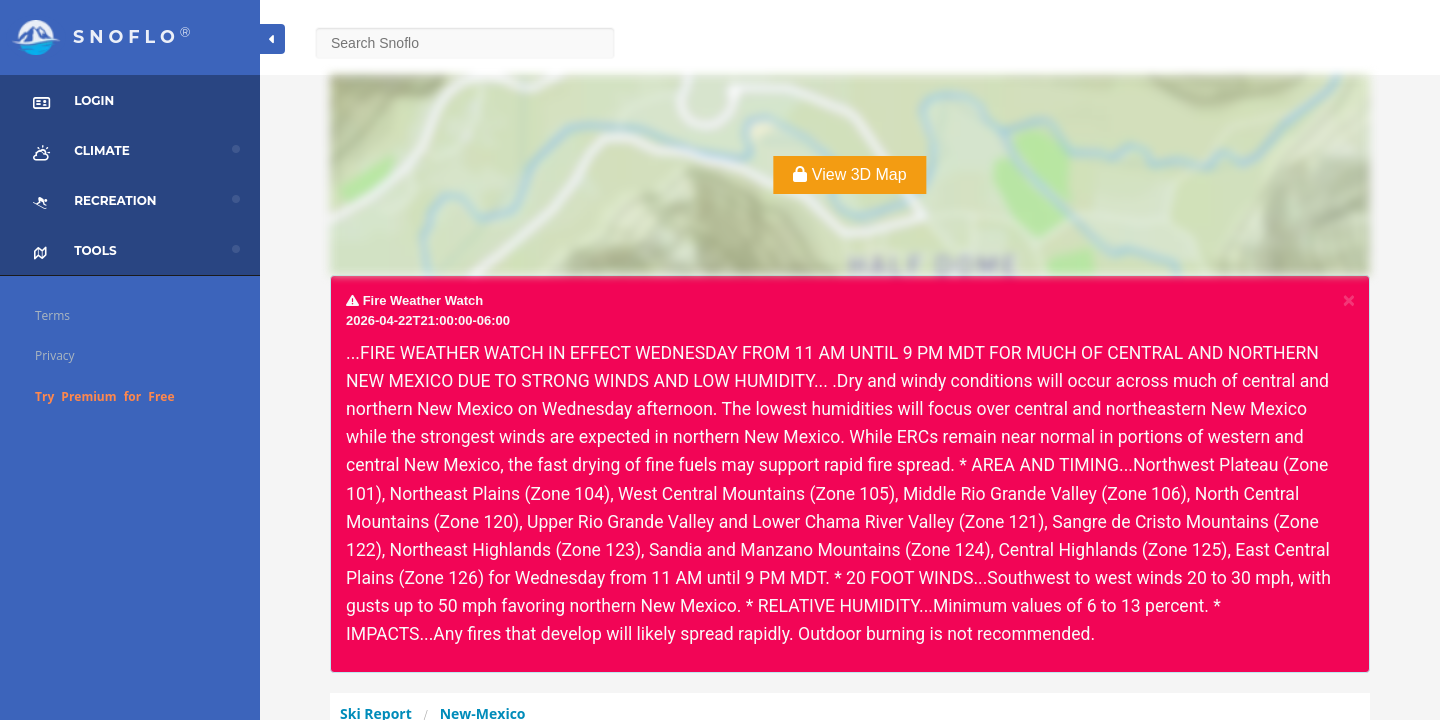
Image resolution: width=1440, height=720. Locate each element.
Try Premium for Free (105, 396)
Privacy (55, 355)
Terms (52, 315)
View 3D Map (849, 174)
